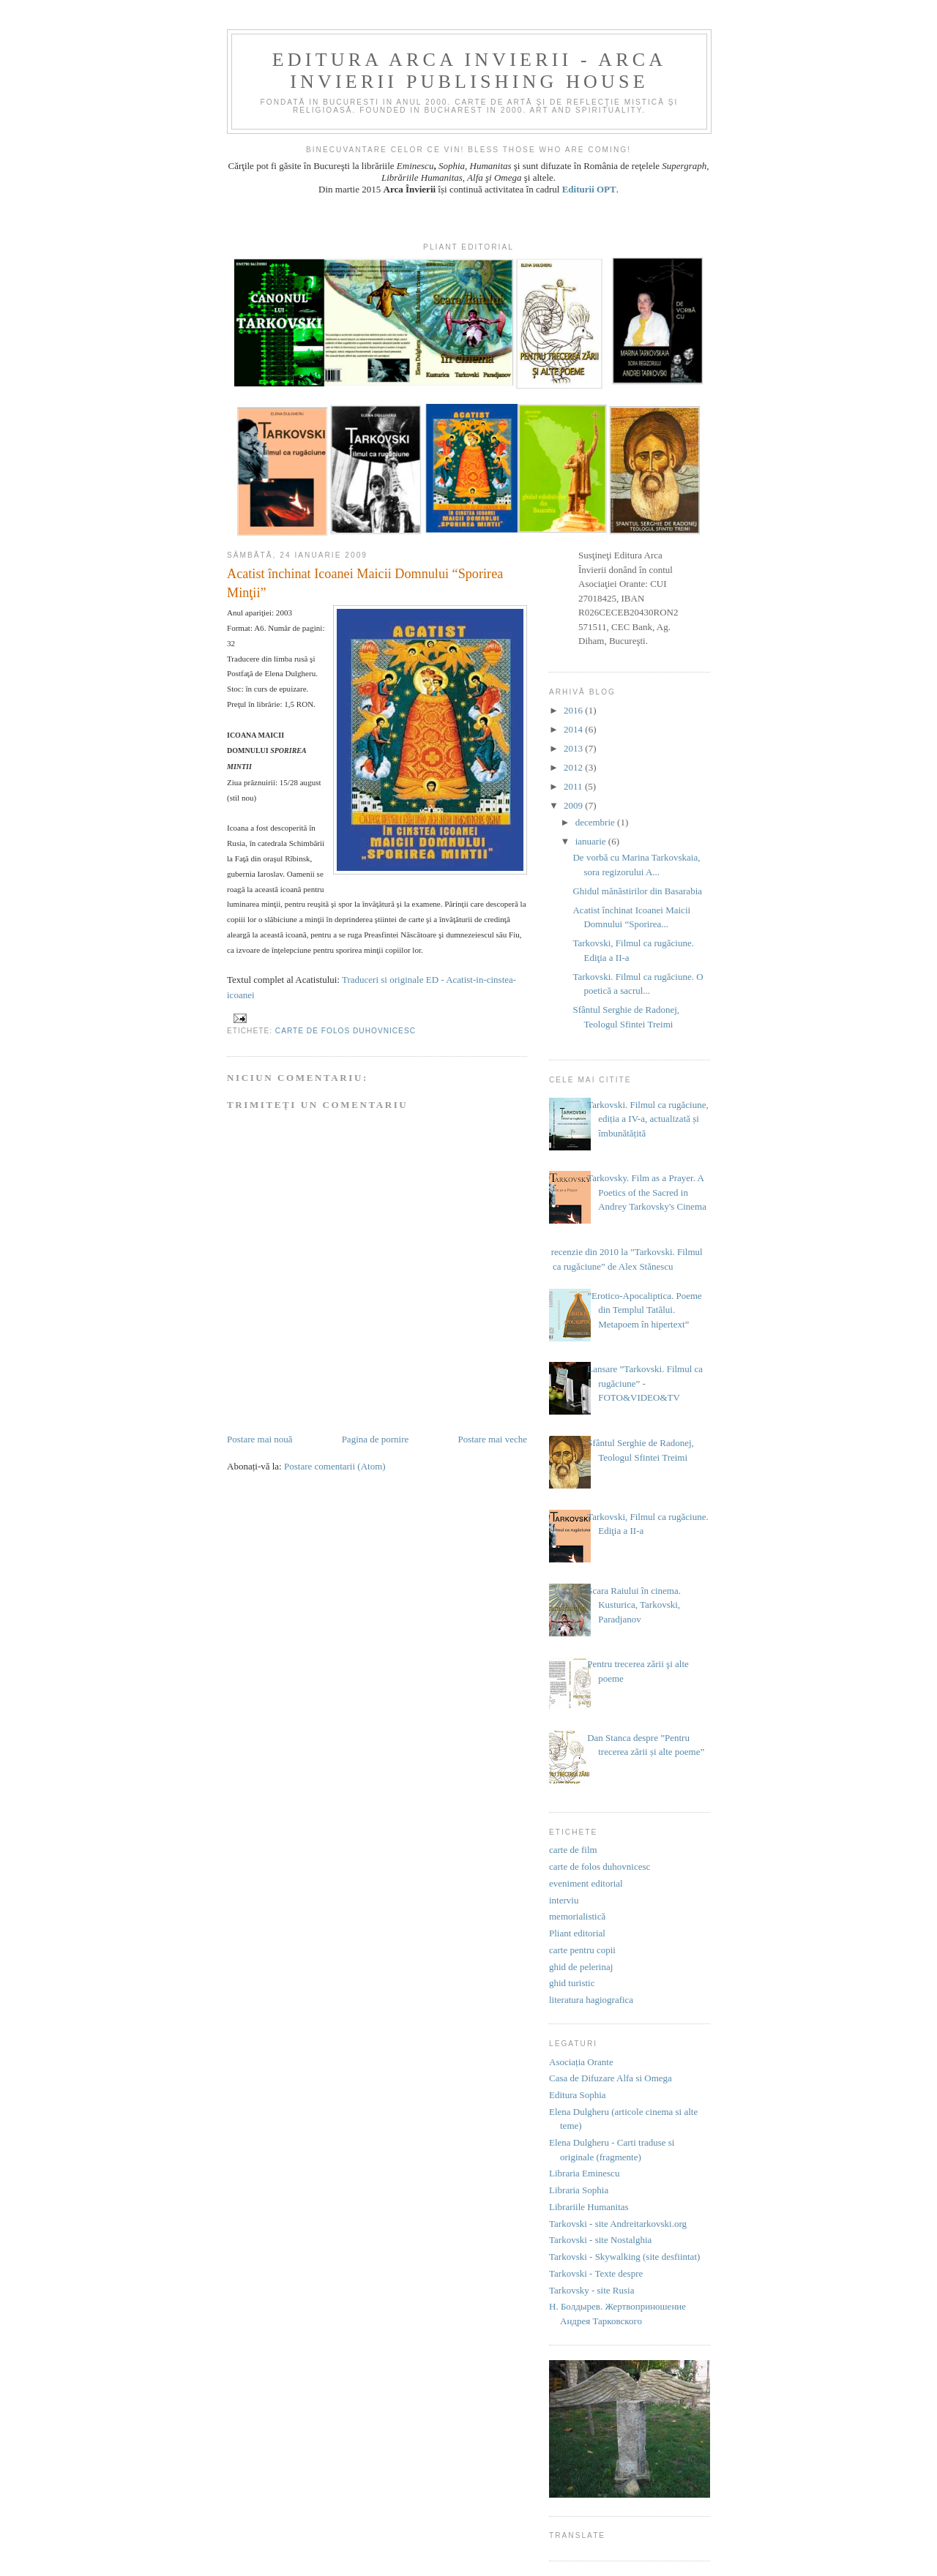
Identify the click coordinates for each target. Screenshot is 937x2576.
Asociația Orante (581, 2061)
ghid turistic (571, 1982)
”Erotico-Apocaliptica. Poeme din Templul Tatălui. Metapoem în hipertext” (644, 1310)
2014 (574, 729)
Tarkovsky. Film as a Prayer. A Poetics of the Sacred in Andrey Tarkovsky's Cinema (646, 1192)
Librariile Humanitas (589, 2206)
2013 (574, 748)
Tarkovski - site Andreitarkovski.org (618, 2223)
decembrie (596, 822)
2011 (574, 786)
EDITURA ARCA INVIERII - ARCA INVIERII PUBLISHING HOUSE (469, 70)
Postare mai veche (492, 1439)
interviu (563, 1900)
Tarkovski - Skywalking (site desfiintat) (624, 2256)
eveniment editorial (586, 1883)
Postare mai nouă (260, 1439)
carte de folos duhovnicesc (345, 1031)
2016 (574, 710)
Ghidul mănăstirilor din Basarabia (637, 891)
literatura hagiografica (591, 1999)
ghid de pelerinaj (581, 1966)
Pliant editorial (577, 1933)
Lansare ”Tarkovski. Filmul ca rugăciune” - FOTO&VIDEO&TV (645, 1383)
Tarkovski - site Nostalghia (600, 2239)
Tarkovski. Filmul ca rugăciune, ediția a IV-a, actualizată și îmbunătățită (648, 1119)
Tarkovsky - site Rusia (591, 2290)
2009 (574, 805)
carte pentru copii (582, 1949)
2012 (574, 767)
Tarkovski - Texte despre (596, 2273)
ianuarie (591, 841)
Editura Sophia (577, 2094)
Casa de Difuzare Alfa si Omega (610, 2078)
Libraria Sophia (578, 2189)
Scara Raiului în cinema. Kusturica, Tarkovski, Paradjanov (634, 1605)
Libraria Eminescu (584, 2173)
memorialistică (577, 1916)
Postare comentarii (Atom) (335, 1466)
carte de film (573, 1849)
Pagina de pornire (375, 1439)
